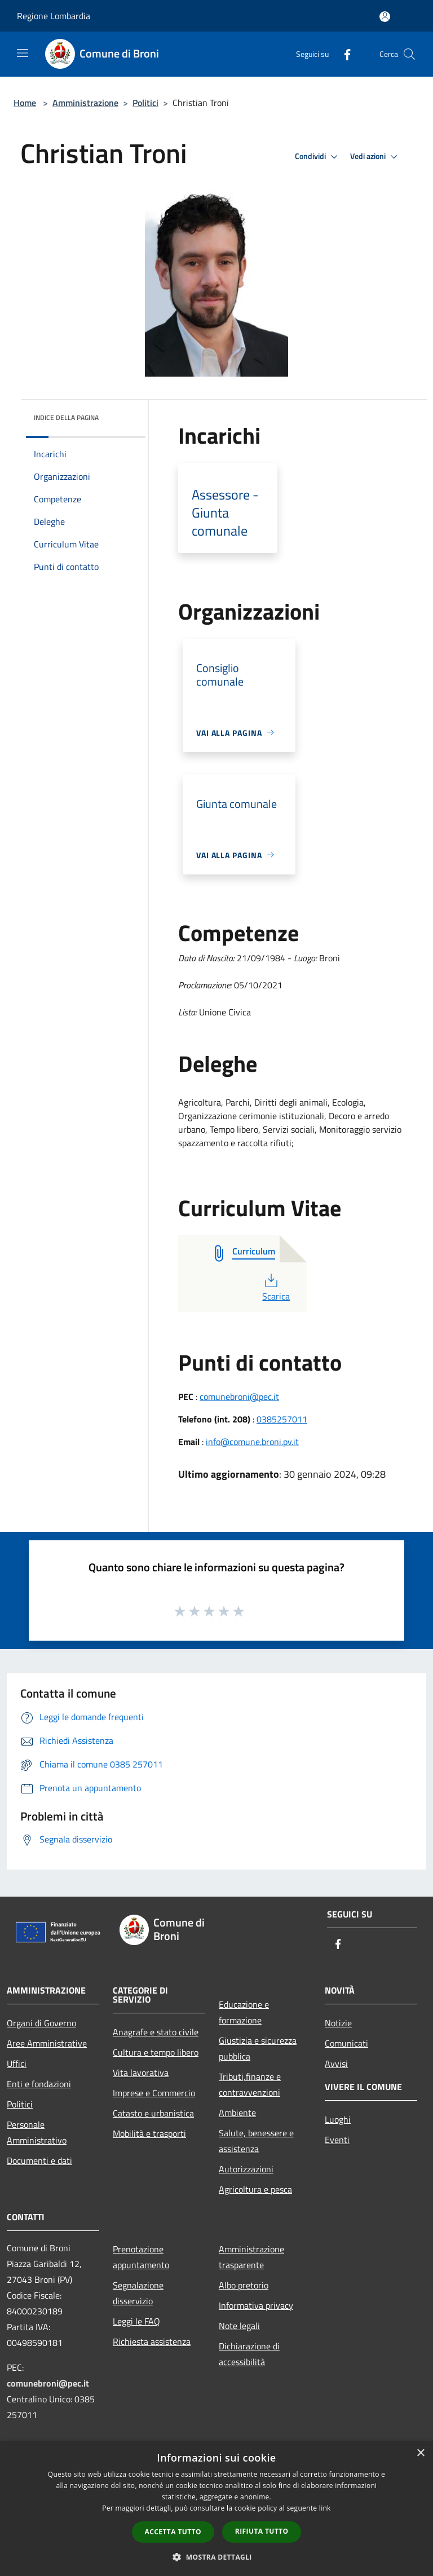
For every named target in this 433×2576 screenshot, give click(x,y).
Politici (145, 102)
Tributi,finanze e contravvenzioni (250, 2084)
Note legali (239, 2325)
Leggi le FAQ (136, 2321)
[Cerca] (409, 54)
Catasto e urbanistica (153, 2113)
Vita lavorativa (141, 2072)
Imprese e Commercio (154, 2093)
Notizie (338, 2023)
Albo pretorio (243, 2285)
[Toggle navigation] (22, 53)
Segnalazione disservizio (138, 2293)
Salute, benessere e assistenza (256, 2140)
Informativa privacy (256, 2305)
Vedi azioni (375, 157)
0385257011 (282, 1419)
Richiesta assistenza (152, 2341)
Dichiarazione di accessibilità (249, 2354)
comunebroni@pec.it (239, 1396)
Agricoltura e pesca (255, 2189)
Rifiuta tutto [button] (262, 2531)
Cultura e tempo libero (155, 2052)
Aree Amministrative (47, 2043)
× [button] (420, 2453)
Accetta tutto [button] (173, 2532)
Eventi (337, 2139)
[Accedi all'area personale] (384, 16)
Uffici (16, 2063)
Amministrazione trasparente (251, 2257)
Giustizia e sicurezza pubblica (258, 2048)
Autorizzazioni (246, 2169)
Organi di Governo (41, 2023)
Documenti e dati (39, 2160)
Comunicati (346, 2043)
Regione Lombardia (53, 16)
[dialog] (216, 2508)
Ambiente (237, 2112)
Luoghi (338, 2119)
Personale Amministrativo (37, 2132)
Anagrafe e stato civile (155, 2032)
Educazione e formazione (244, 2012)
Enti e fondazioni (39, 2084)
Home (25, 102)
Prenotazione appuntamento (141, 2257)
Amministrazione (85, 102)
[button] (216, 2556)
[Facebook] (343, 53)
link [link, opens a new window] (325, 2508)
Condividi (318, 157)
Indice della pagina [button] (66, 417)
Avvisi (336, 2063)
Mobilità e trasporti (149, 2133)
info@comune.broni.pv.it (252, 1441)
